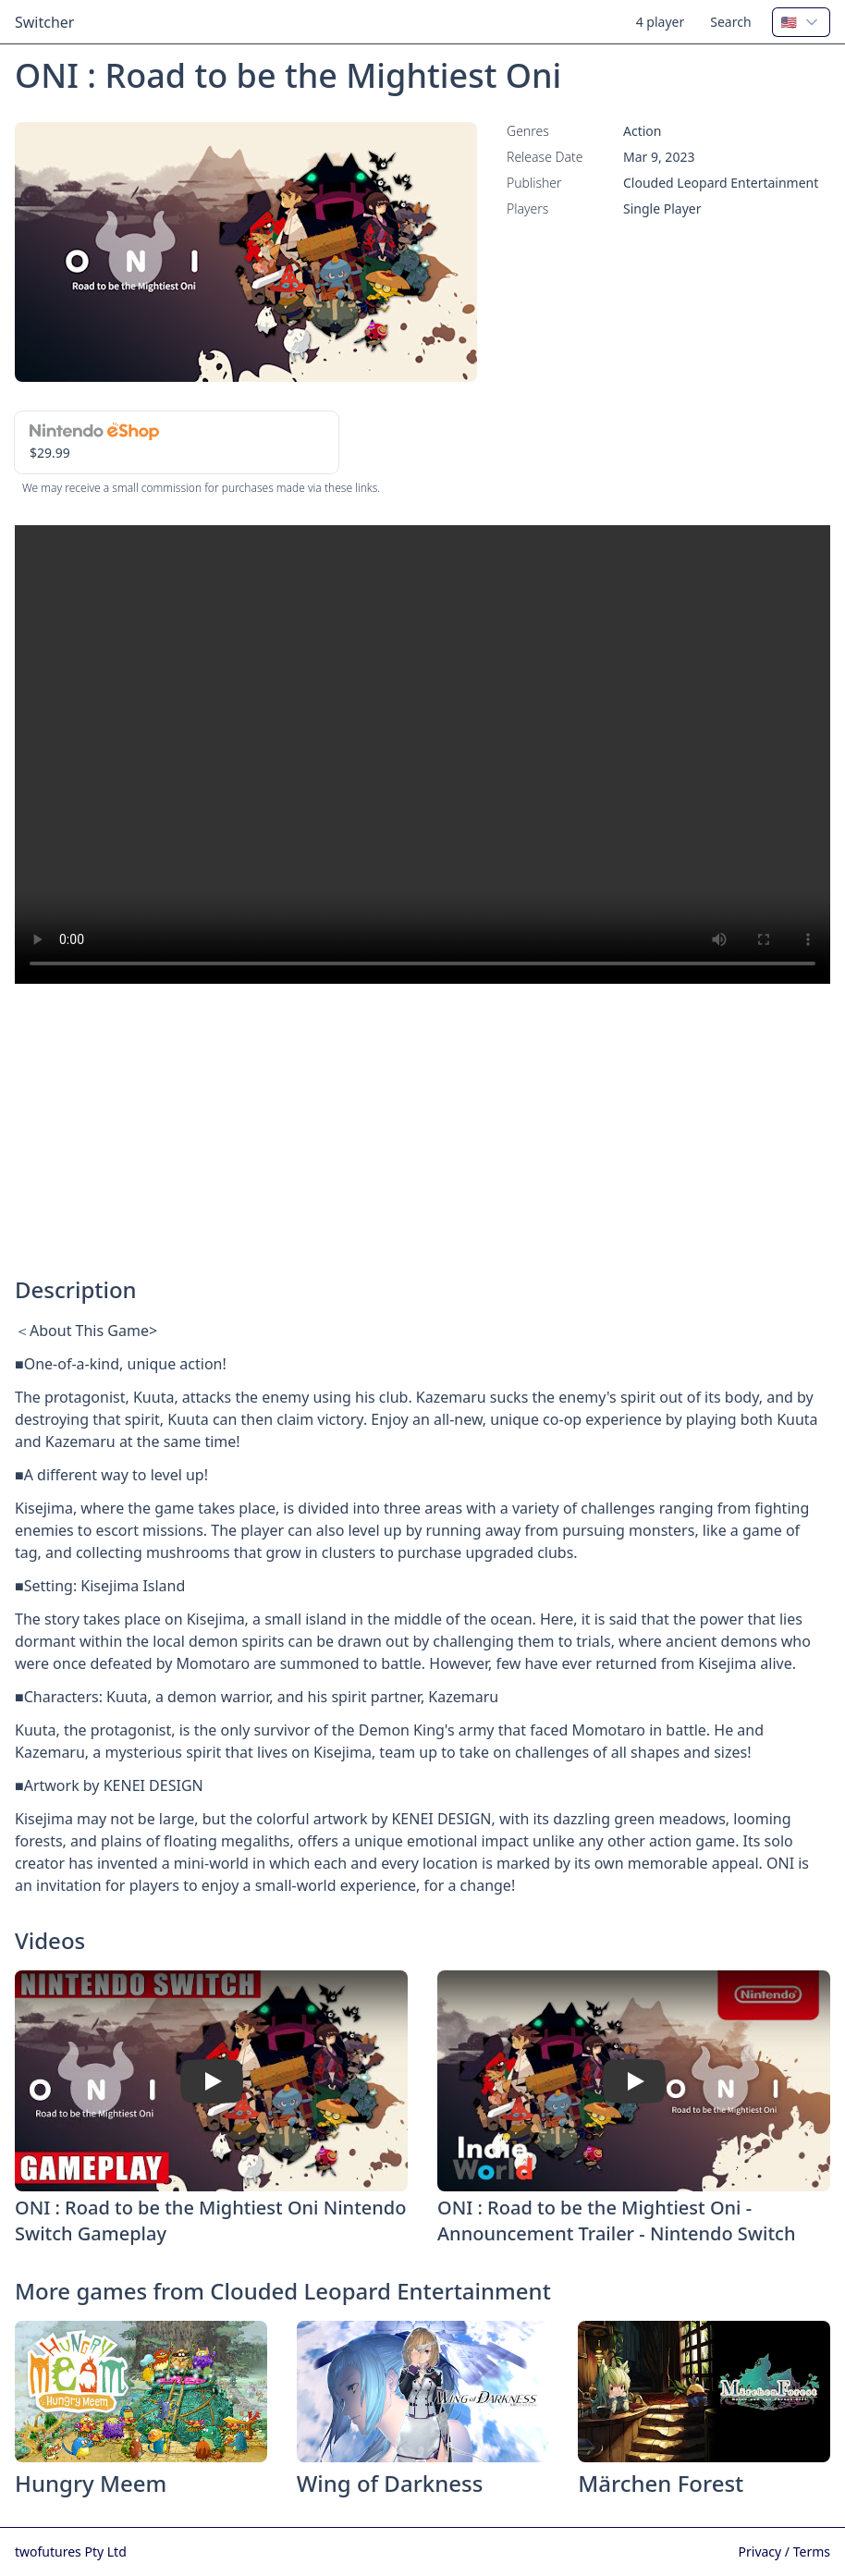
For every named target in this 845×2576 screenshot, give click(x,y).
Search (730, 22)
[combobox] (801, 22)
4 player (660, 22)
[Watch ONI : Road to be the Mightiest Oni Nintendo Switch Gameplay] (211, 2080)
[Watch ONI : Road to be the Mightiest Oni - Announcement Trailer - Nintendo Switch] (634, 2080)
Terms (811, 2551)
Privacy (762, 2551)
